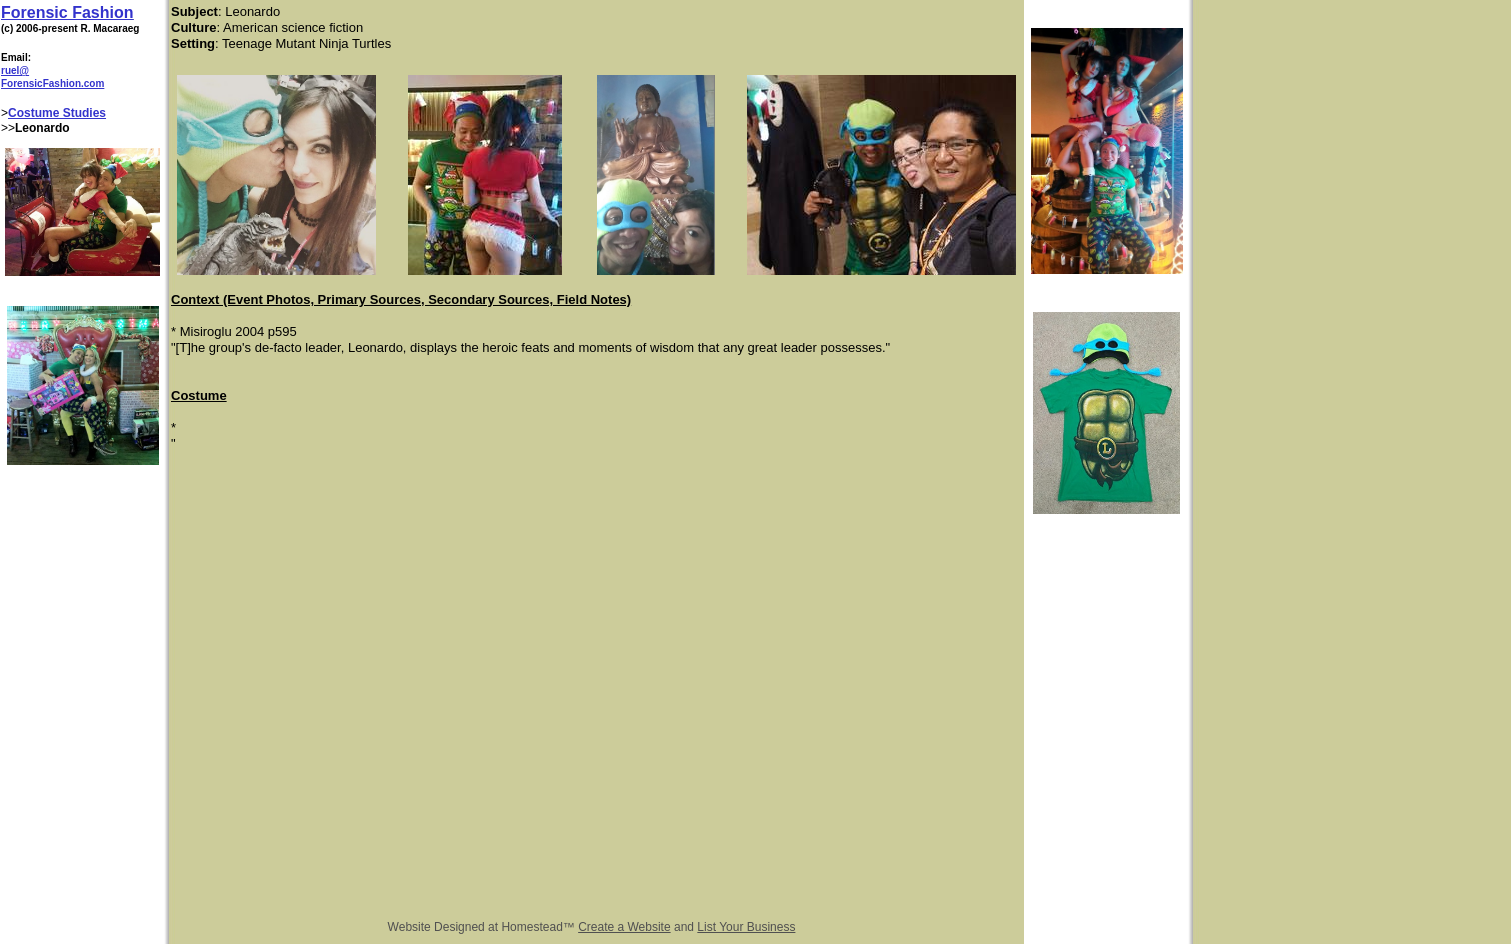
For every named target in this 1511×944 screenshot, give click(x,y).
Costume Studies (57, 113)
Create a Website (624, 927)
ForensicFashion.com (52, 83)
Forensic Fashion (67, 12)
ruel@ (15, 70)
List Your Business (746, 927)
